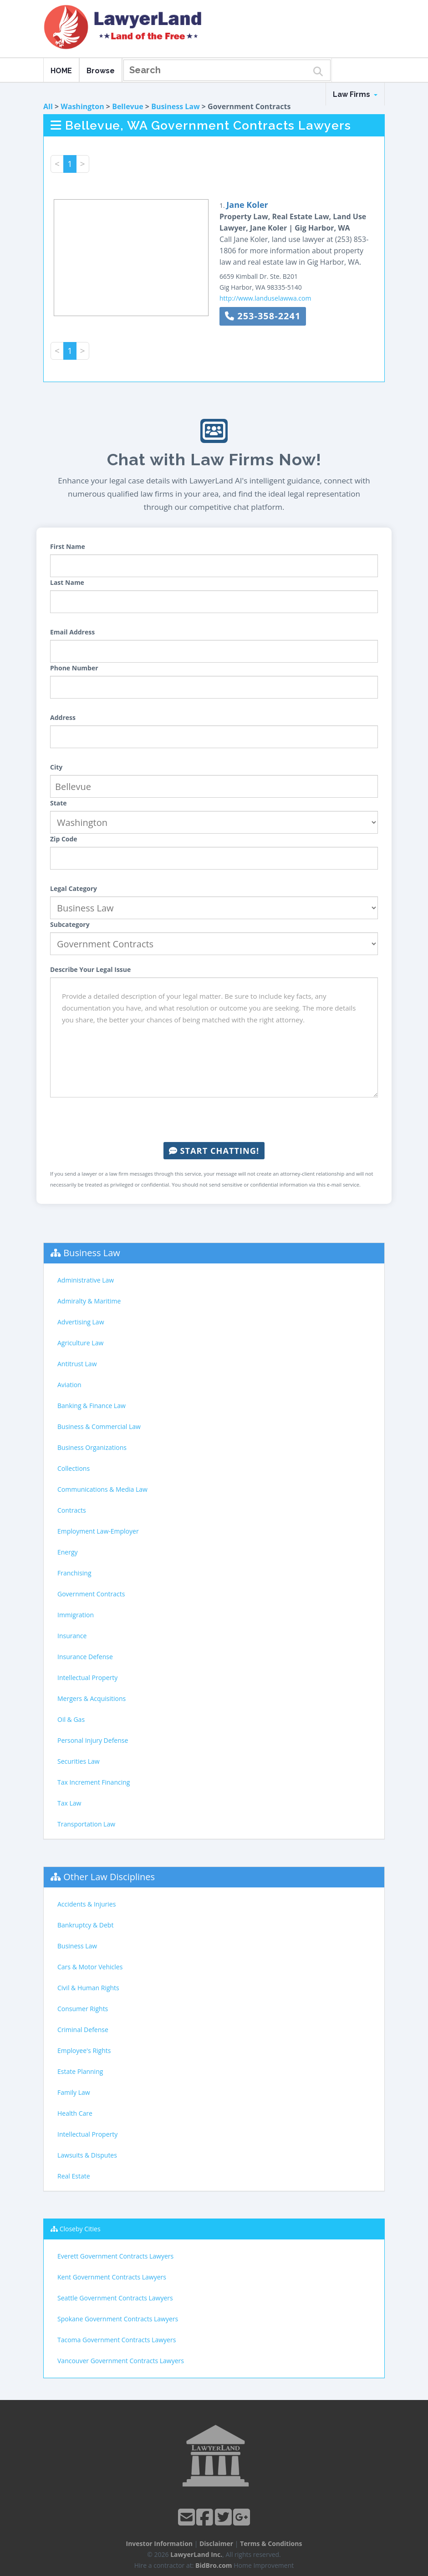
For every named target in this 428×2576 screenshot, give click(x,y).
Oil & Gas (71, 1719)
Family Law (73, 2092)
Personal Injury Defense (92, 1740)
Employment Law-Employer (98, 1531)
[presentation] (214, 1119)
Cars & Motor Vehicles (89, 1966)
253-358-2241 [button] (263, 316)
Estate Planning (80, 2071)
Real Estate (73, 2176)
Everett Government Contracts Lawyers (115, 2256)
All (48, 106)
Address (63, 717)
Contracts (71, 1510)
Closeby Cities (80, 2228)
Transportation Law (86, 1824)
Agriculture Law (80, 1342)
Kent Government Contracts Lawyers (111, 2277)
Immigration (75, 1614)
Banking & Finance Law (91, 1405)
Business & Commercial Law (99, 1426)
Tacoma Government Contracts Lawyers (116, 2339)
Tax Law (69, 1803)
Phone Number (74, 668)
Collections (73, 1468)
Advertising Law (80, 1322)
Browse (101, 70)
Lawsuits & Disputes (87, 2155)
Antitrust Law (77, 1363)
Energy (67, 1552)
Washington (82, 106)
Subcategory (70, 924)
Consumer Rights (82, 2008)
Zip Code (63, 839)
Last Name (67, 582)
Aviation (69, 1384)
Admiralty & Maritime (89, 1301)
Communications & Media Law (102, 1489)
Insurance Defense (85, 1656)
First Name (67, 546)
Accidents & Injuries (86, 1904)
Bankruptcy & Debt (85, 1925)
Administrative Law (85, 1280)
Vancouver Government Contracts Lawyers (120, 2360)
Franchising (74, 1573)
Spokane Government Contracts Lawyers (117, 2318)
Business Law (175, 106)
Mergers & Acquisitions (91, 1698)
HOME (61, 70)
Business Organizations (92, 1447)
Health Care (74, 2113)
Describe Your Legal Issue (90, 969)
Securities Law (78, 1761)
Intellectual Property (87, 1677)
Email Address (72, 632)
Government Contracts (91, 1594)
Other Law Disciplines (109, 1877)
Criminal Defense (82, 2029)
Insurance (72, 1635)
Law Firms (355, 94)
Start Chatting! (214, 1150)
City (56, 767)
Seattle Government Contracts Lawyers (115, 2298)
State (58, 803)
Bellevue (127, 106)
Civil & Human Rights (88, 1987)
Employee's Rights (84, 2050)
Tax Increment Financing (93, 1782)
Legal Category (73, 888)
